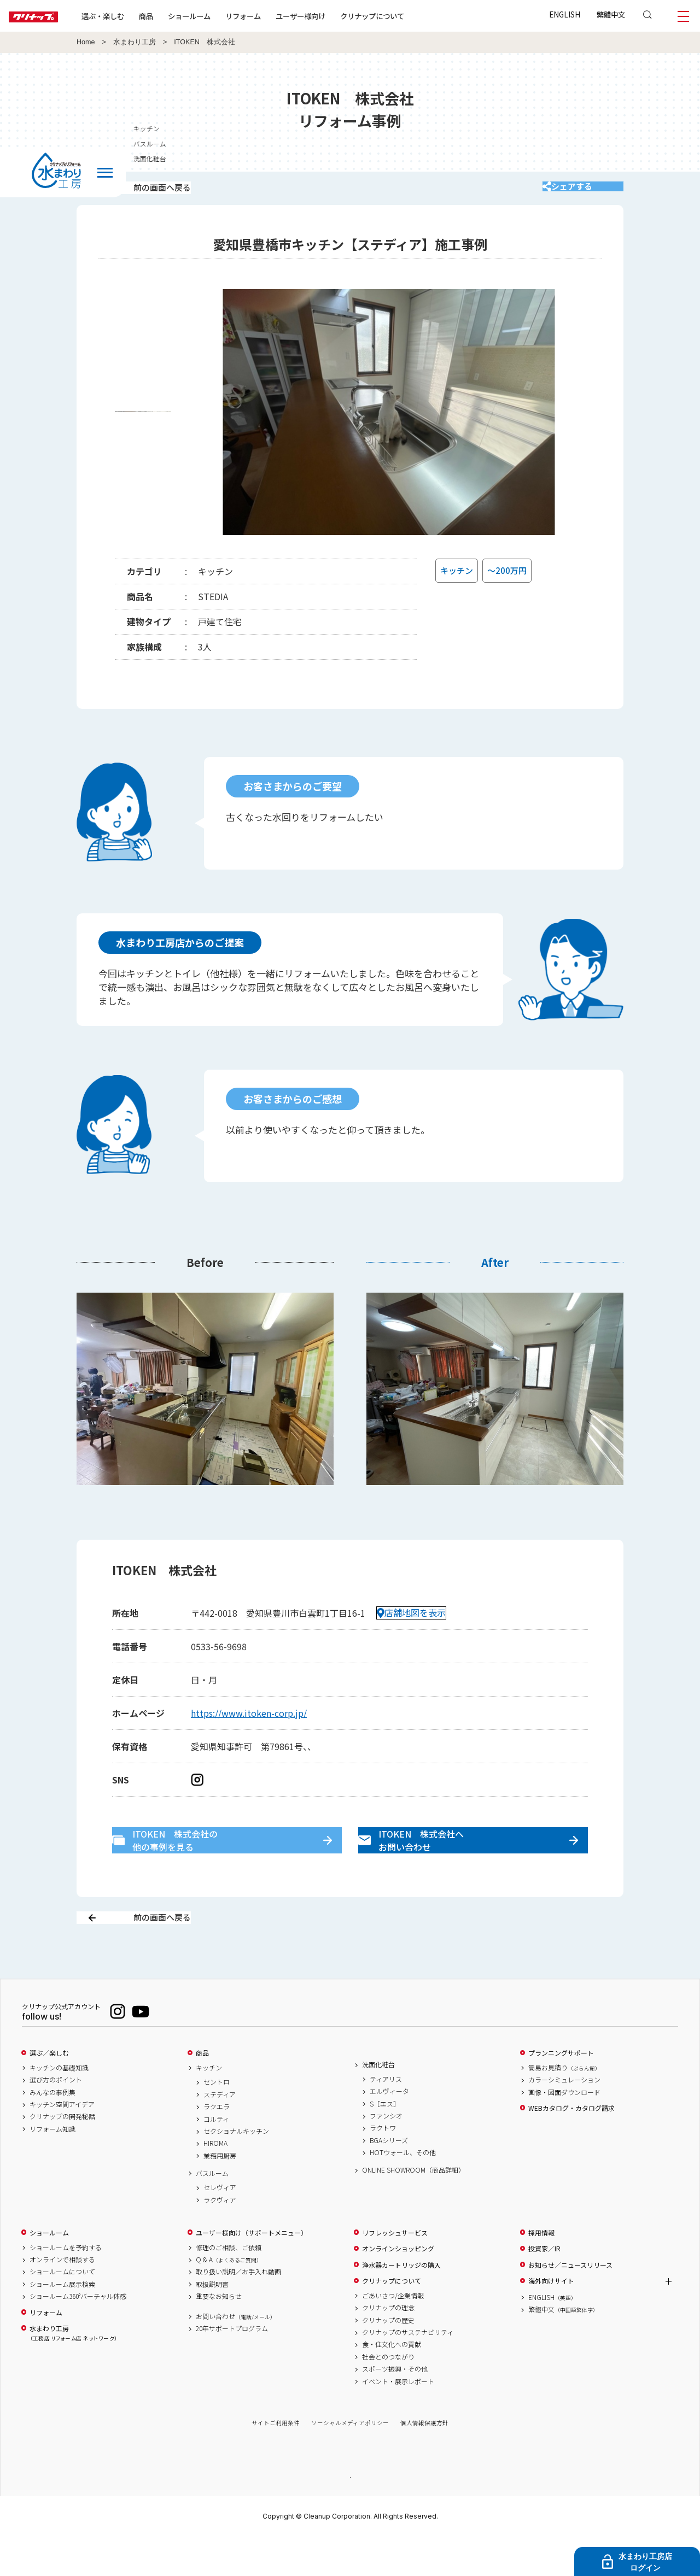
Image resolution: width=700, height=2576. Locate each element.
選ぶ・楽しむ (137, 15)
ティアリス (386, 2117)
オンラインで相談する (62, 2297)
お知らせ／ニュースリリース (570, 2303)
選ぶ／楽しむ (49, 2091)
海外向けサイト (551, 2319)
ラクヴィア (219, 2238)
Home (86, 42)
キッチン (209, 2106)
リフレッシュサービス (395, 2271)
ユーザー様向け (335, 15)
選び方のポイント (56, 2118)
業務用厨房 (219, 2194)
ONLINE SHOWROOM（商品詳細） (413, 2208)
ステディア (219, 2132)
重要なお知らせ (219, 2335)
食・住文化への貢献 (391, 2383)
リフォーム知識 (52, 2167)
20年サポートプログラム (232, 2366)
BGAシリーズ (389, 2178)
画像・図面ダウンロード (564, 2130)
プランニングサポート (561, 2091)
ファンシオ (386, 2154)
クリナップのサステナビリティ (407, 2370)
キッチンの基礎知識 (59, 2106)
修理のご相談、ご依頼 (228, 2285)
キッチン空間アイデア (62, 2142)
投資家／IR (544, 2287)
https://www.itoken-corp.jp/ (249, 1727)
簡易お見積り (564, 2106)
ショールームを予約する (66, 2285)
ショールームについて (62, 2310)
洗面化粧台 (378, 2103)
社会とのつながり (388, 2395)
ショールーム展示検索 (62, 2322)
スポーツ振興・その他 (395, 2407)
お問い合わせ (236, 2354)
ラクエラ (216, 2145)
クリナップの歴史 (388, 2358)
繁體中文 (611, 14)
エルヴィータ (389, 2130)
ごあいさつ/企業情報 (393, 2333)
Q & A (229, 2297)
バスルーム (212, 2211)
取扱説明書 (212, 2322)
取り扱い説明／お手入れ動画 (238, 2310)
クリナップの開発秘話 (62, 2155)
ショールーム (224, 15)
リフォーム (278, 15)
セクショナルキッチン (236, 2169)
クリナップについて (407, 15)
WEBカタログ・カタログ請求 (571, 2146)
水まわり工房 (134, 42)
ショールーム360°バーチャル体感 (78, 2335)
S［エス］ (385, 2142)
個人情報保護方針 (424, 2461)
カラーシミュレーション (564, 2118)
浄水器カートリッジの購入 (401, 2303)
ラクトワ (383, 2166)
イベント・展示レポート (398, 2419)
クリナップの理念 (388, 2346)
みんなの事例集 (52, 2130)
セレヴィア (219, 2226)
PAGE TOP (350, 2514)
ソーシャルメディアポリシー (350, 2461)
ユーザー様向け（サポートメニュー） (251, 2271)
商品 (202, 2091)
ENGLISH (564, 14)
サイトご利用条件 (276, 2461)
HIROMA (215, 2182)
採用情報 (541, 2271)
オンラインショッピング (398, 2287)
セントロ (216, 2120)
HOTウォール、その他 (403, 2190)
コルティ (216, 2157)
